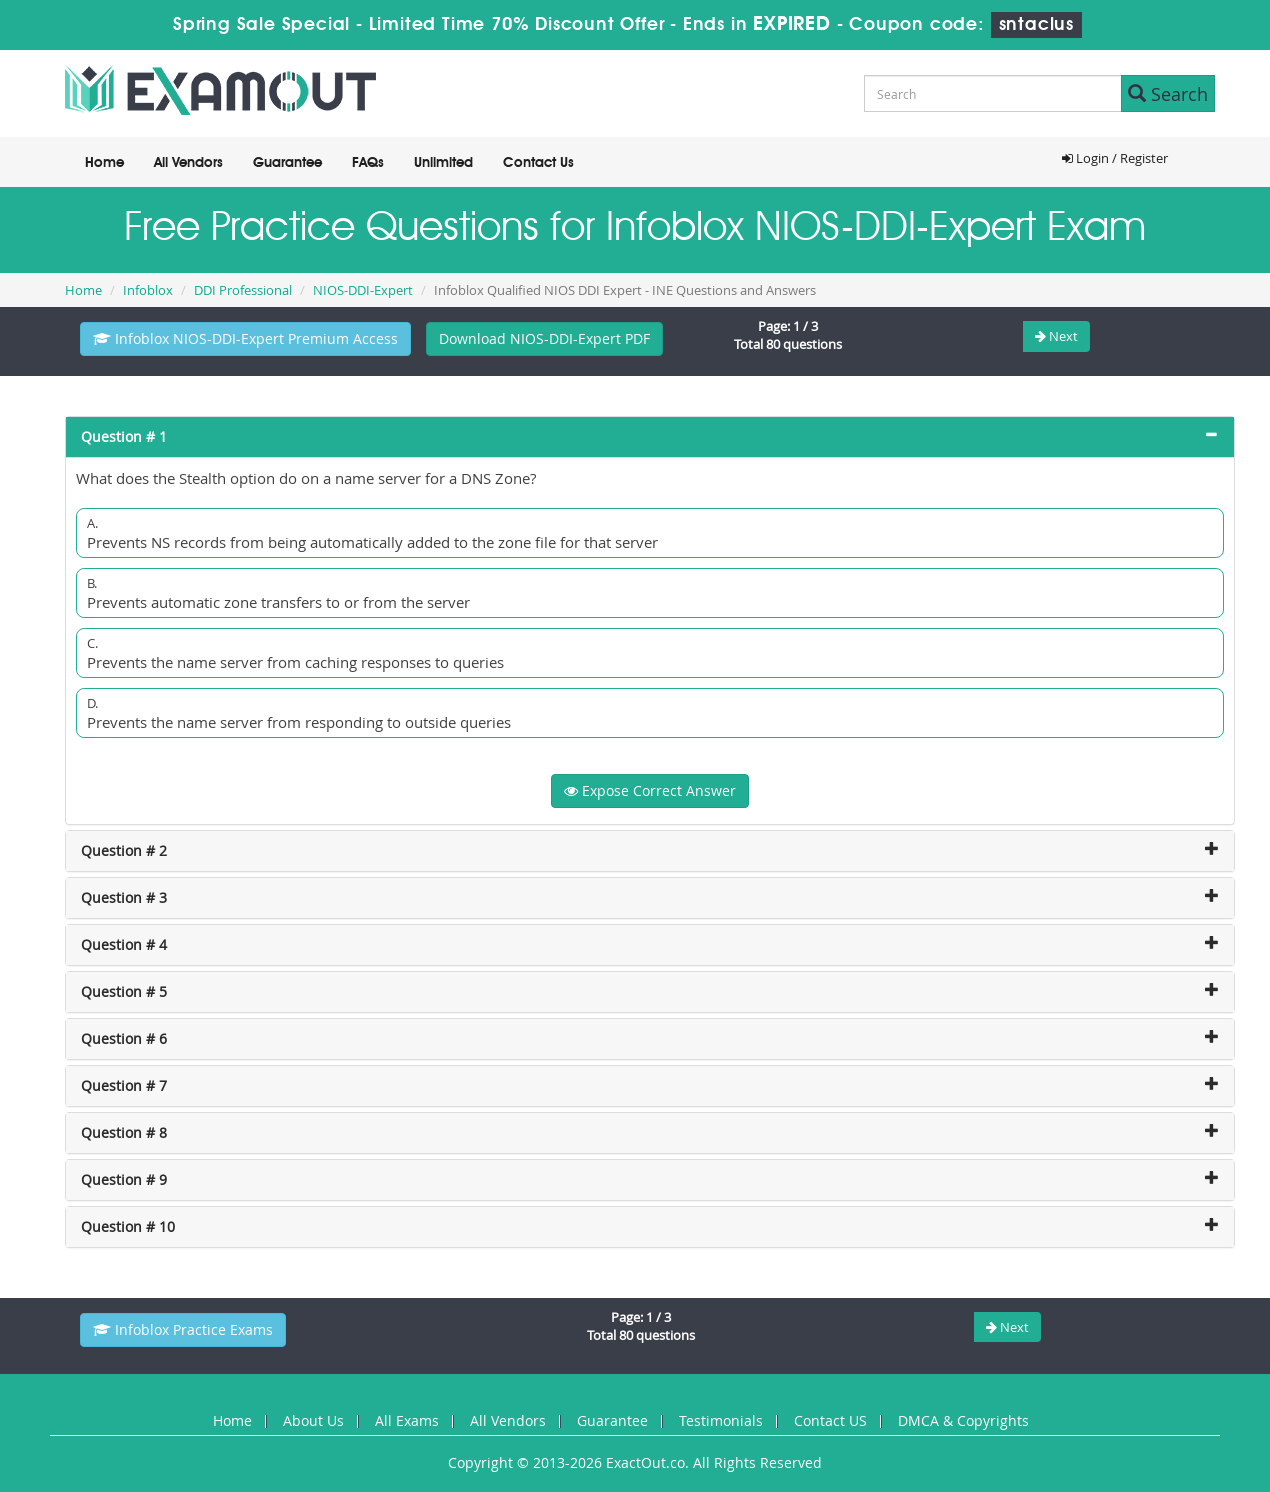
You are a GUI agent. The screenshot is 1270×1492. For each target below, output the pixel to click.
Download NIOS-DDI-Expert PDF (544, 338)
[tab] (650, 437)
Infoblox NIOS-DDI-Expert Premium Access (245, 338)
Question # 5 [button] (124, 991)
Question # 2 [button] (124, 850)
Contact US (830, 1420)
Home (104, 163)
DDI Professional (243, 290)
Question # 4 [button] (124, 944)
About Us (313, 1420)
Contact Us (538, 163)
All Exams (407, 1420)
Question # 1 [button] (124, 436)
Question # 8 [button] (124, 1132)
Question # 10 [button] (128, 1226)
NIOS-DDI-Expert (363, 290)
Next (1056, 336)
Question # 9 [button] (124, 1179)
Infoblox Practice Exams (183, 1329)
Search (1168, 94)
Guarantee (287, 163)
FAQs (368, 163)
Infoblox (148, 290)
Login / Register (1115, 158)
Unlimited (443, 163)
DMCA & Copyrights (963, 1420)
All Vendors (188, 163)
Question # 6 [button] (124, 1038)
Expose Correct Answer (650, 790)
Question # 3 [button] (124, 897)
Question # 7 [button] (124, 1085)
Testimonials (721, 1420)
